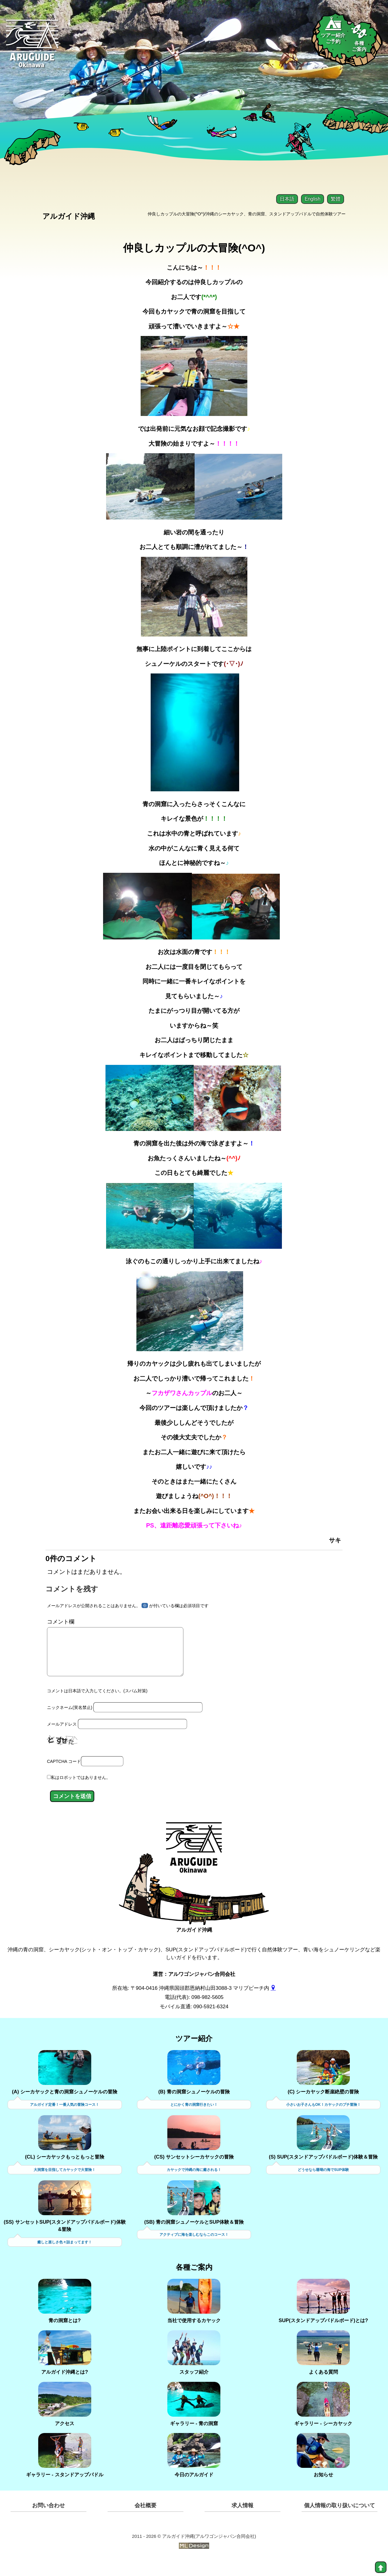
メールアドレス (62, 1738)
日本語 (287, 198)
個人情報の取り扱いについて (339, 2521)
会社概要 (145, 2521)
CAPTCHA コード (64, 1775)
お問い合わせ (48, 2521)
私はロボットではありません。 (80, 1792)
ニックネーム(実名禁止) (69, 1722)
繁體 (335, 198)
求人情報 (242, 2521)
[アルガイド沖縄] (194, 1867)
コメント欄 (60, 1627)
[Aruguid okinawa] (33, 48)
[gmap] (273, 2002)
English (312, 198)
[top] (380, 2567)
